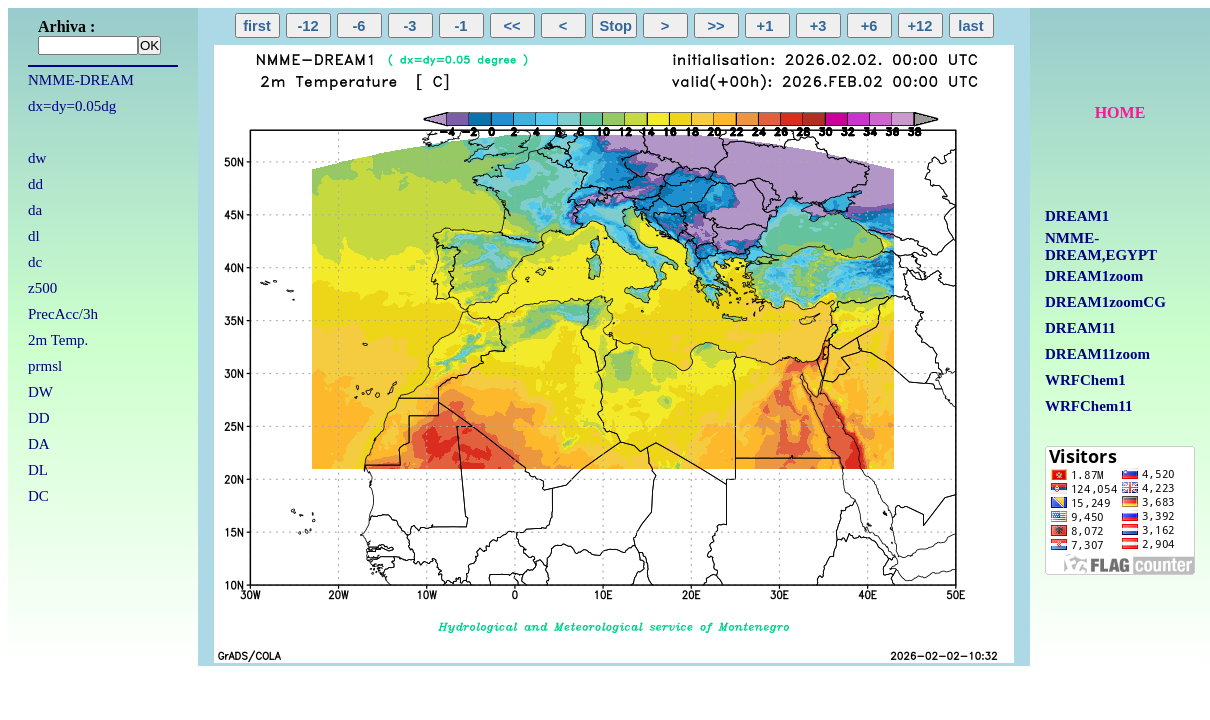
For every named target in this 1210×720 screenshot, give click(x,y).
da (35, 210)
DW (40, 392)
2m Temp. (58, 340)
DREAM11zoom (1097, 354)
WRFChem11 (1089, 406)
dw (37, 158)
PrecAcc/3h (63, 314)
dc (35, 262)
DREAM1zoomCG (1105, 302)
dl (34, 236)
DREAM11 (1080, 328)
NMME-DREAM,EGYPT (1101, 246)
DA (39, 444)
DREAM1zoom (1094, 276)
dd (35, 184)
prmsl (45, 366)
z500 (42, 288)
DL (38, 470)
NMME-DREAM (81, 80)
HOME (1120, 112)
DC (38, 496)
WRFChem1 (1085, 380)
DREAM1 (1077, 216)
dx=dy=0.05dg (72, 106)
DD (39, 418)
